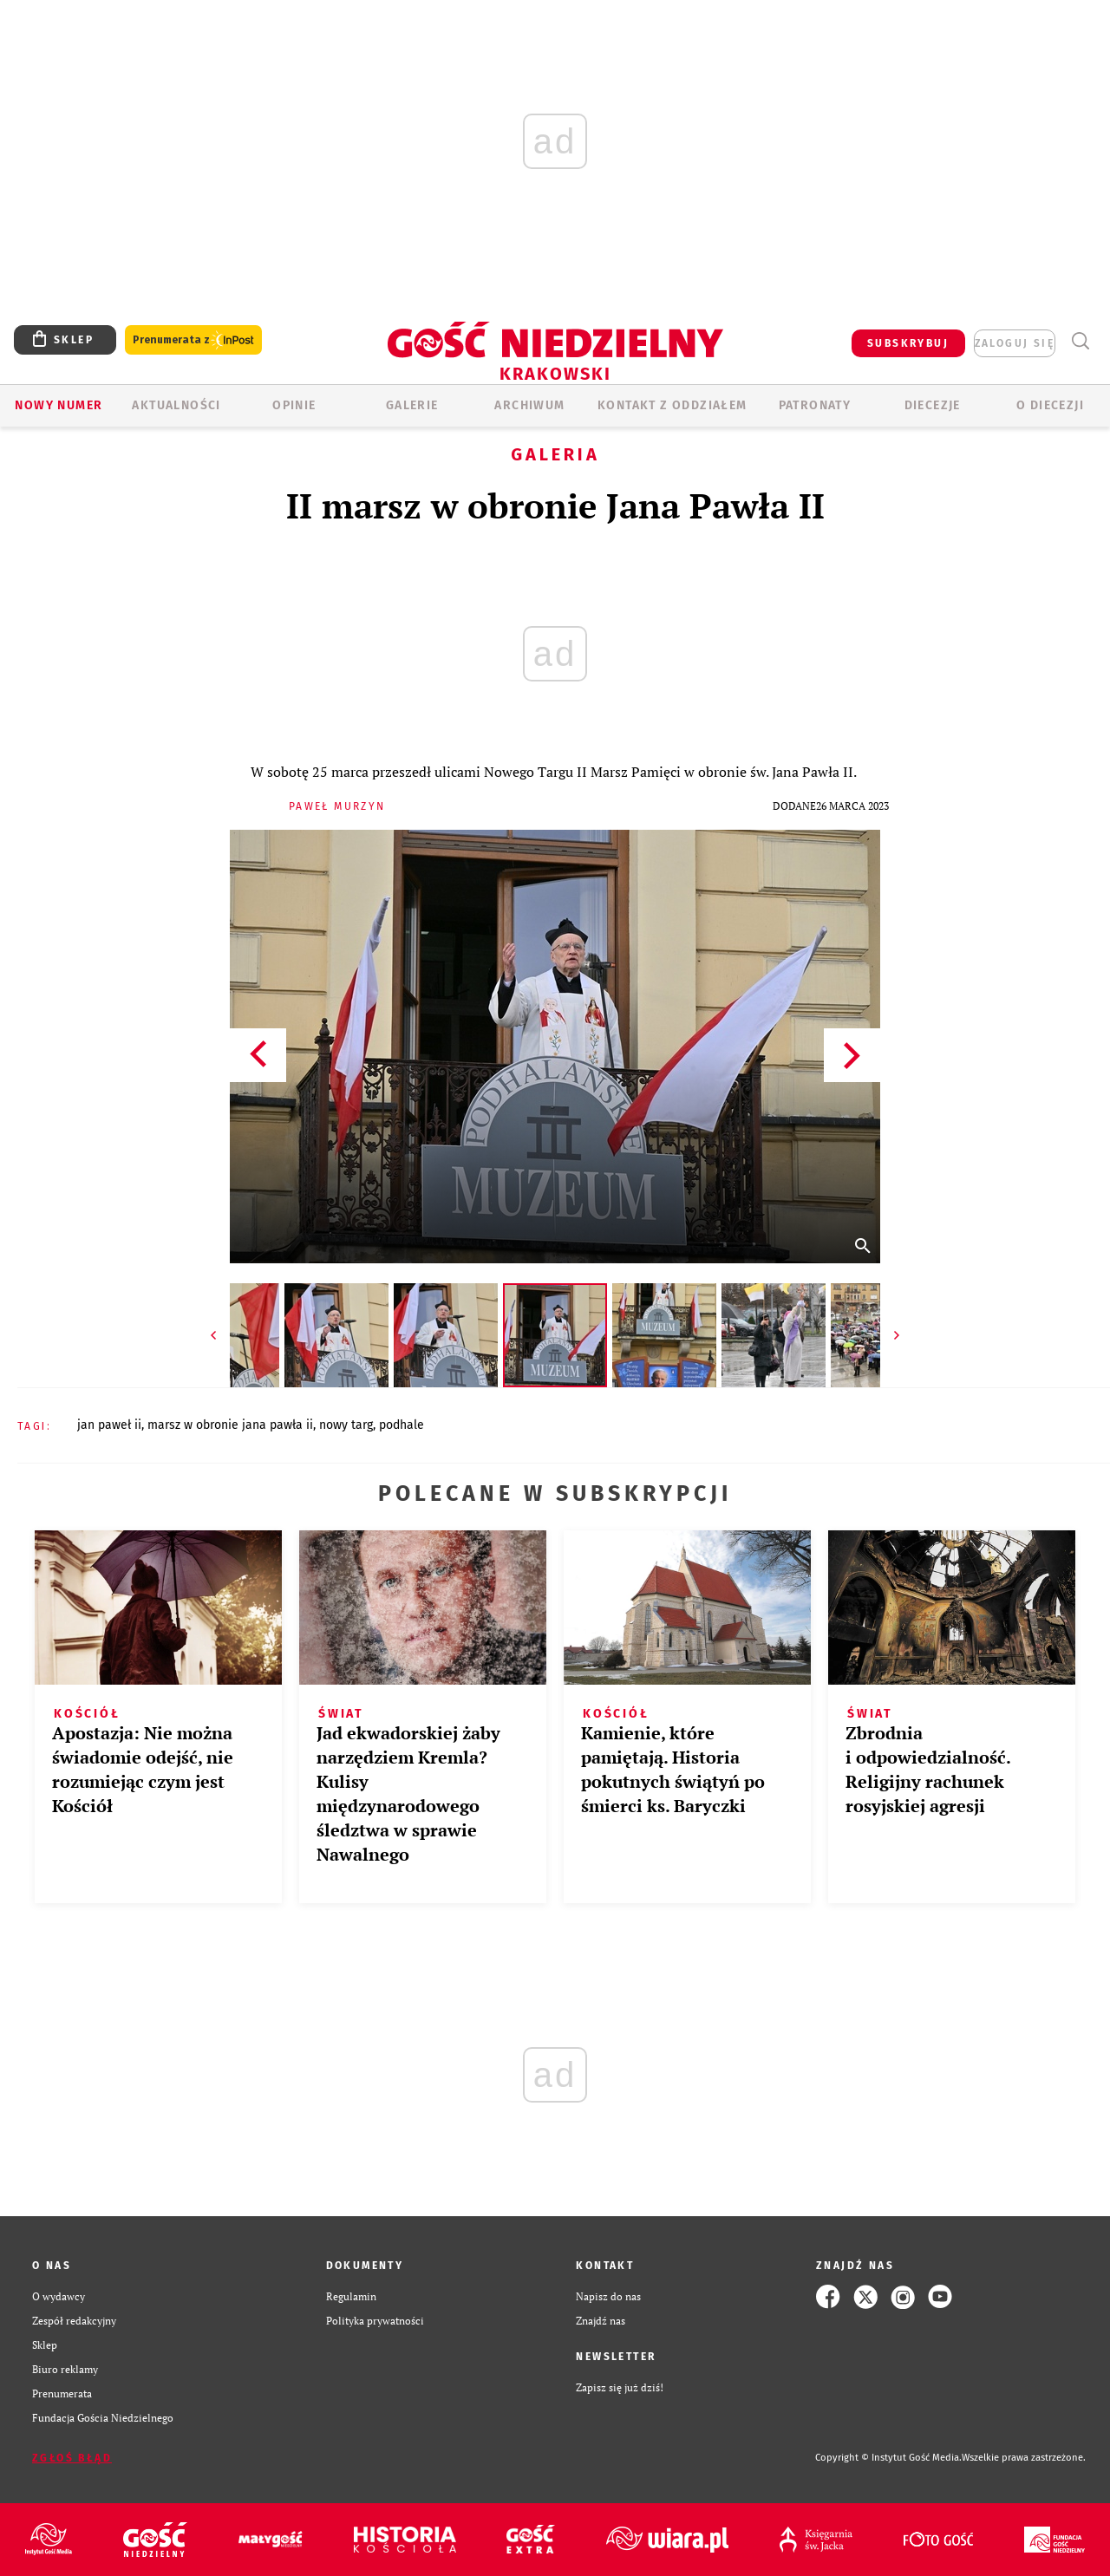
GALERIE (412, 405)
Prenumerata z (193, 340)
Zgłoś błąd (72, 2458)
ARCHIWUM (529, 405)
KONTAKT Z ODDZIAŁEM (672, 405)
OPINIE (294, 405)
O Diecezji (1050, 405)
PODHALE (401, 1425)
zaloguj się (1014, 343)
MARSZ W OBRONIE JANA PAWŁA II (230, 1425)
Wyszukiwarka (1080, 341)
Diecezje (932, 405)
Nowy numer (58, 405)
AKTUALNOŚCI (176, 405)
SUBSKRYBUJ (908, 343)
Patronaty (815, 405)
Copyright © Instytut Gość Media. (888, 2457)
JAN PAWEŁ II (109, 1425)
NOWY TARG (346, 1425)
